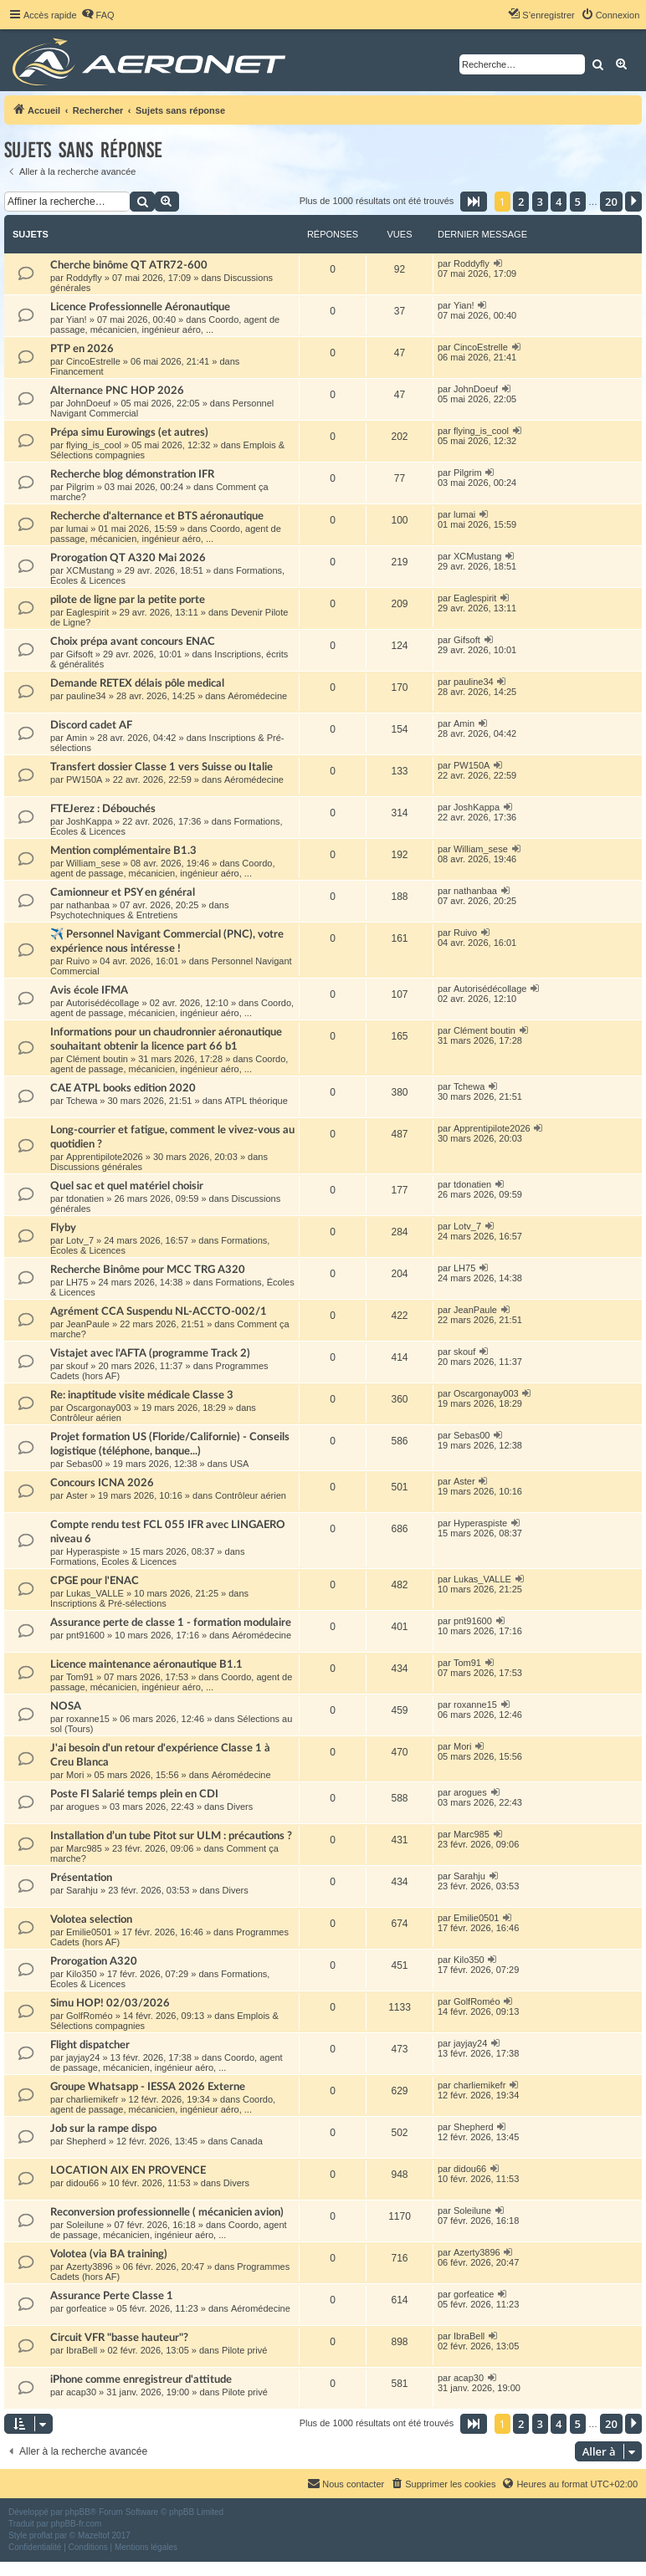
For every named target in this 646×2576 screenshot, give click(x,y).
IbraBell (81, 2350)
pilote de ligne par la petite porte (127, 600)
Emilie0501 (88, 1932)
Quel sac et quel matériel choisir (126, 1186)
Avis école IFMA (89, 990)
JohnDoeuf (88, 403)
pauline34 (86, 696)
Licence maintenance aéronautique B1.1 (146, 1664)
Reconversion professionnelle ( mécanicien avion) (167, 2212)
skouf (77, 1366)
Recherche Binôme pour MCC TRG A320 (147, 1269)
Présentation (81, 1877)
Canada (246, 2141)
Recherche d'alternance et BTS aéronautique (157, 516)
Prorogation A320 (93, 1961)
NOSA (65, 1706)
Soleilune (85, 2225)
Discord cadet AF (91, 725)
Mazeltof (94, 2535)
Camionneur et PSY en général (122, 892)
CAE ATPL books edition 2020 (123, 1088)
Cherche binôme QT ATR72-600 (129, 265)
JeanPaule (88, 1324)
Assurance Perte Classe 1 (111, 2296)
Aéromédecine (257, 696)
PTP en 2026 (82, 349)
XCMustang (90, 570)
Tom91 (80, 1677)
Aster (77, 1495)
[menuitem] (98, 15)
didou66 (82, 2183)
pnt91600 (85, 1635)
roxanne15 (88, 1719)
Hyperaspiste (93, 1551)
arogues (83, 1807)
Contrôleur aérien (85, 1418)
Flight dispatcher (90, 2045)
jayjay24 (83, 2057)
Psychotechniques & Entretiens (113, 915)
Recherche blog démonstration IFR (132, 474)
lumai (77, 529)
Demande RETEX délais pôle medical (137, 683)
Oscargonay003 (98, 1408)
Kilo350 (81, 1974)
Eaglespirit (87, 612)
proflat (41, 2535)
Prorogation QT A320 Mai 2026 (128, 558)
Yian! (76, 319)
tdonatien (85, 1198)
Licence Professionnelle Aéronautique (140, 307)
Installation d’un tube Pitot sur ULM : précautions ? (171, 1836)
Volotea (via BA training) (108, 2254)
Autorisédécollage (102, 1003)
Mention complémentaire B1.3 (123, 850)
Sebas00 (84, 1464)
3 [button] (540, 201)
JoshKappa (89, 821)
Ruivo (78, 961)
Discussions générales (96, 1167)
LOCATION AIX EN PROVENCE (128, 2170)
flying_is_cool (93, 445)
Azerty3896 (89, 2267)
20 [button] (611, 201)
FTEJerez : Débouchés (103, 809)
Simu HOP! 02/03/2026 (110, 2003)
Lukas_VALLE (95, 1593)
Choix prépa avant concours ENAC (132, 641)
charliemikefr (92, 2099)
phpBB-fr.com (76, 2523)
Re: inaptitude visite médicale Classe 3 (141, 1395)
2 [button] (521, 201)
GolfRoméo (89, 2016)
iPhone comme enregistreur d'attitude (141, 2379)
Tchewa (81, 1101)
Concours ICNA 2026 (102, 1483)
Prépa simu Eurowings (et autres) (129, 432)
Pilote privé (244, 2350)
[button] (473, 202)
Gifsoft (79, 654)
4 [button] (558, 201)
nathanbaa (88, 905)
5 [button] (578, 201)
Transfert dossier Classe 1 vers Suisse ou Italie (161, 767)
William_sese (93, 863)
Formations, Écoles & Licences (113, 1561)
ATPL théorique (256, 1101)
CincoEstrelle (93, 361)
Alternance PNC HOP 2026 (117, 390)
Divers (240, 1807)
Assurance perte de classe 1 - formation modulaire (170, 1622)
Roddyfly (84, 278)
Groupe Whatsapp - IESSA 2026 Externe (147, 2087)
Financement (77, 371)
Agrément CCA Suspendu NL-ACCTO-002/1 (158, 1311)
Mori (75, 1775)
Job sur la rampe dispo (103, 2128)
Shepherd (86, 2141)
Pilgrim (80, 487)
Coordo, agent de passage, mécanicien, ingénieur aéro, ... (164, 324)
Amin (76, 738)
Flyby (63, 1228)
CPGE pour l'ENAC (94, 1581)
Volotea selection (91, 1919)
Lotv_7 (80, 1240)
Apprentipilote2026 (104, 1157)
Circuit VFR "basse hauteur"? (119, 2337)
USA (239, 1464)
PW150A (84, 779)
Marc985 (84, 1848)
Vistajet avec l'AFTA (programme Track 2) (150, 1353)
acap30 (81, 2392)
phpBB (77, 2512)
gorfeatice (86, 2308)
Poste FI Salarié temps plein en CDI (134, 1794)
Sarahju (82, 1890)
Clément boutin (97, 1059)
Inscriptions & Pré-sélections (108, 1603)
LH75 (77, 1282)
